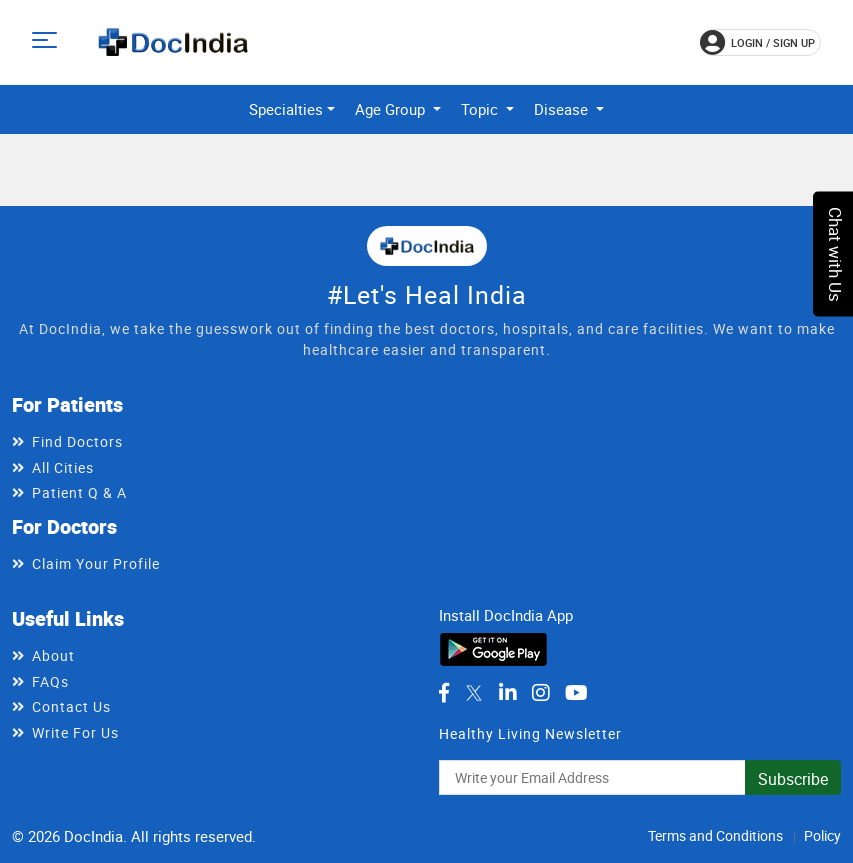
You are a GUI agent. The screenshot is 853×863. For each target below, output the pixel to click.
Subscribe (793, 779)
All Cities (63, 467)
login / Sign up (757, 42)
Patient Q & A (79, 492)
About (53, 655)
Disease (563, 109)
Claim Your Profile (96, 563)
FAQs (50, 681)
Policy (822, 835)
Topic (481, 109)
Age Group (392, 109)
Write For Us (75, 732)
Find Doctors (77, 441)
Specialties (286, 109)
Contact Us (71, 706)
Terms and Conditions (715, 835)
